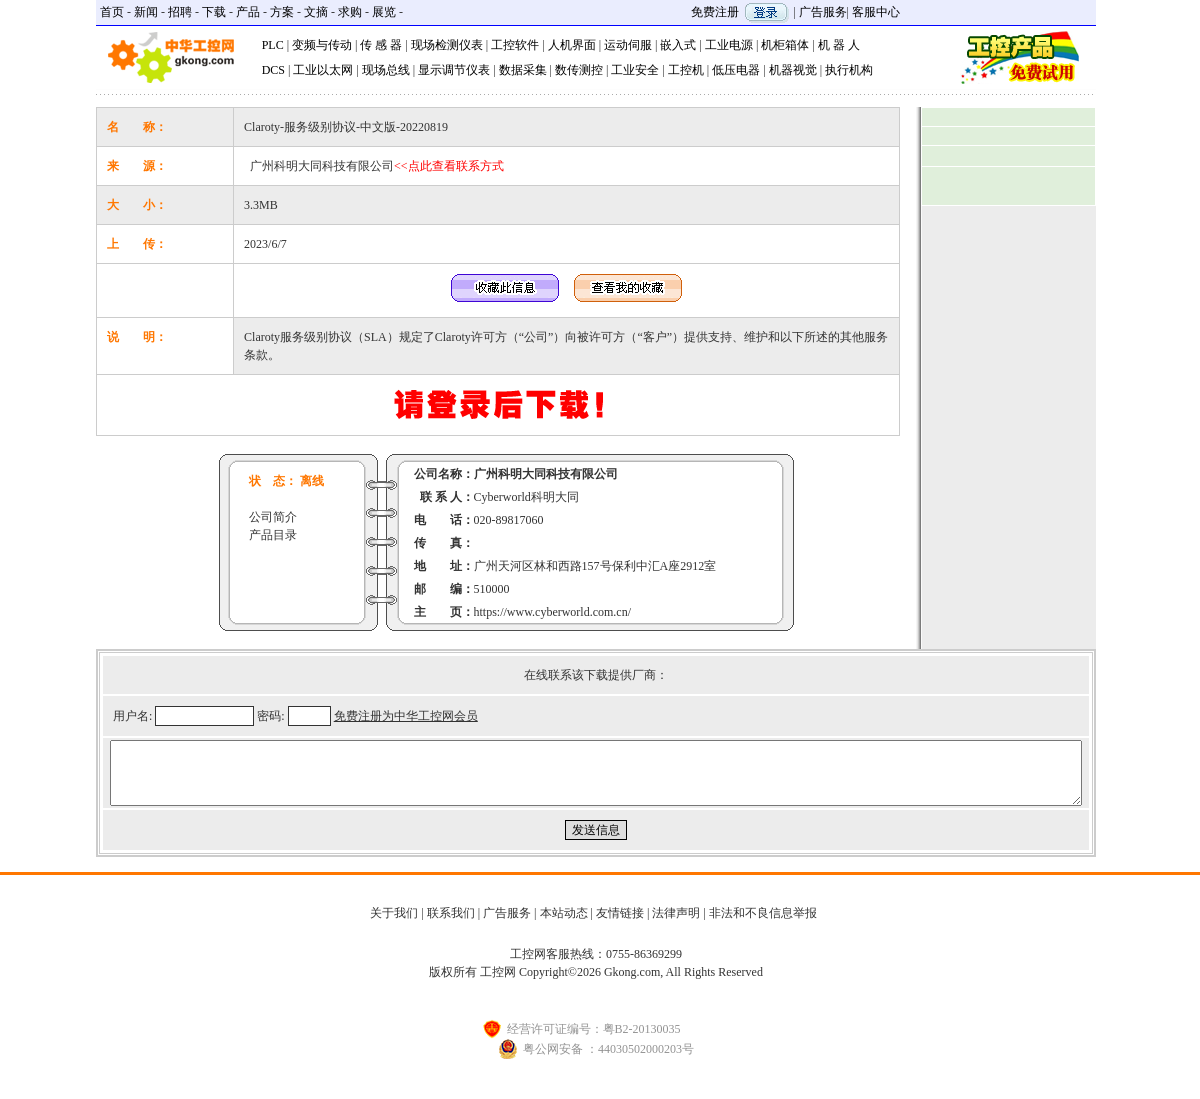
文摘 (316, 12)
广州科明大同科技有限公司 (377, 166)
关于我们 (394, 925)
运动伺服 (628, 45)
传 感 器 (381, 45)
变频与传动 (322, 45)
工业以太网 (323, 70)
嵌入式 (678, 45)
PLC (273, 45)
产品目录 (273, 535)
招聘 (180, 12)
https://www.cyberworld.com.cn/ (553, 612)
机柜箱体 (785, 45)
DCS (273, 70)
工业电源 (729, 45)
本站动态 (564, 925)
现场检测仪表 (447, 45)
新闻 (146, 12)
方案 (282, 12)
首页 (112, 12)
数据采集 (523, 70)
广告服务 (823, 12)
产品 (248, 12)
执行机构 (849, 70)
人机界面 (572, 45)
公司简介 (273, 517)
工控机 (686, 70)
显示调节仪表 (454, 70)
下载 (214, 12)
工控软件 (515, 45)
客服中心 (876, 12)
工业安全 (635, 70)
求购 (350, 12)
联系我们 (451, 925)
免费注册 (715, 12)
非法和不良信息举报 (763, 925)
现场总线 (386, 70)
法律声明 (676, 925)
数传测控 (579, 70)
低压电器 (736, 70)
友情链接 (620, 925)
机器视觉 (793, 70)
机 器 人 (839, 45)
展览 (384, 12)
